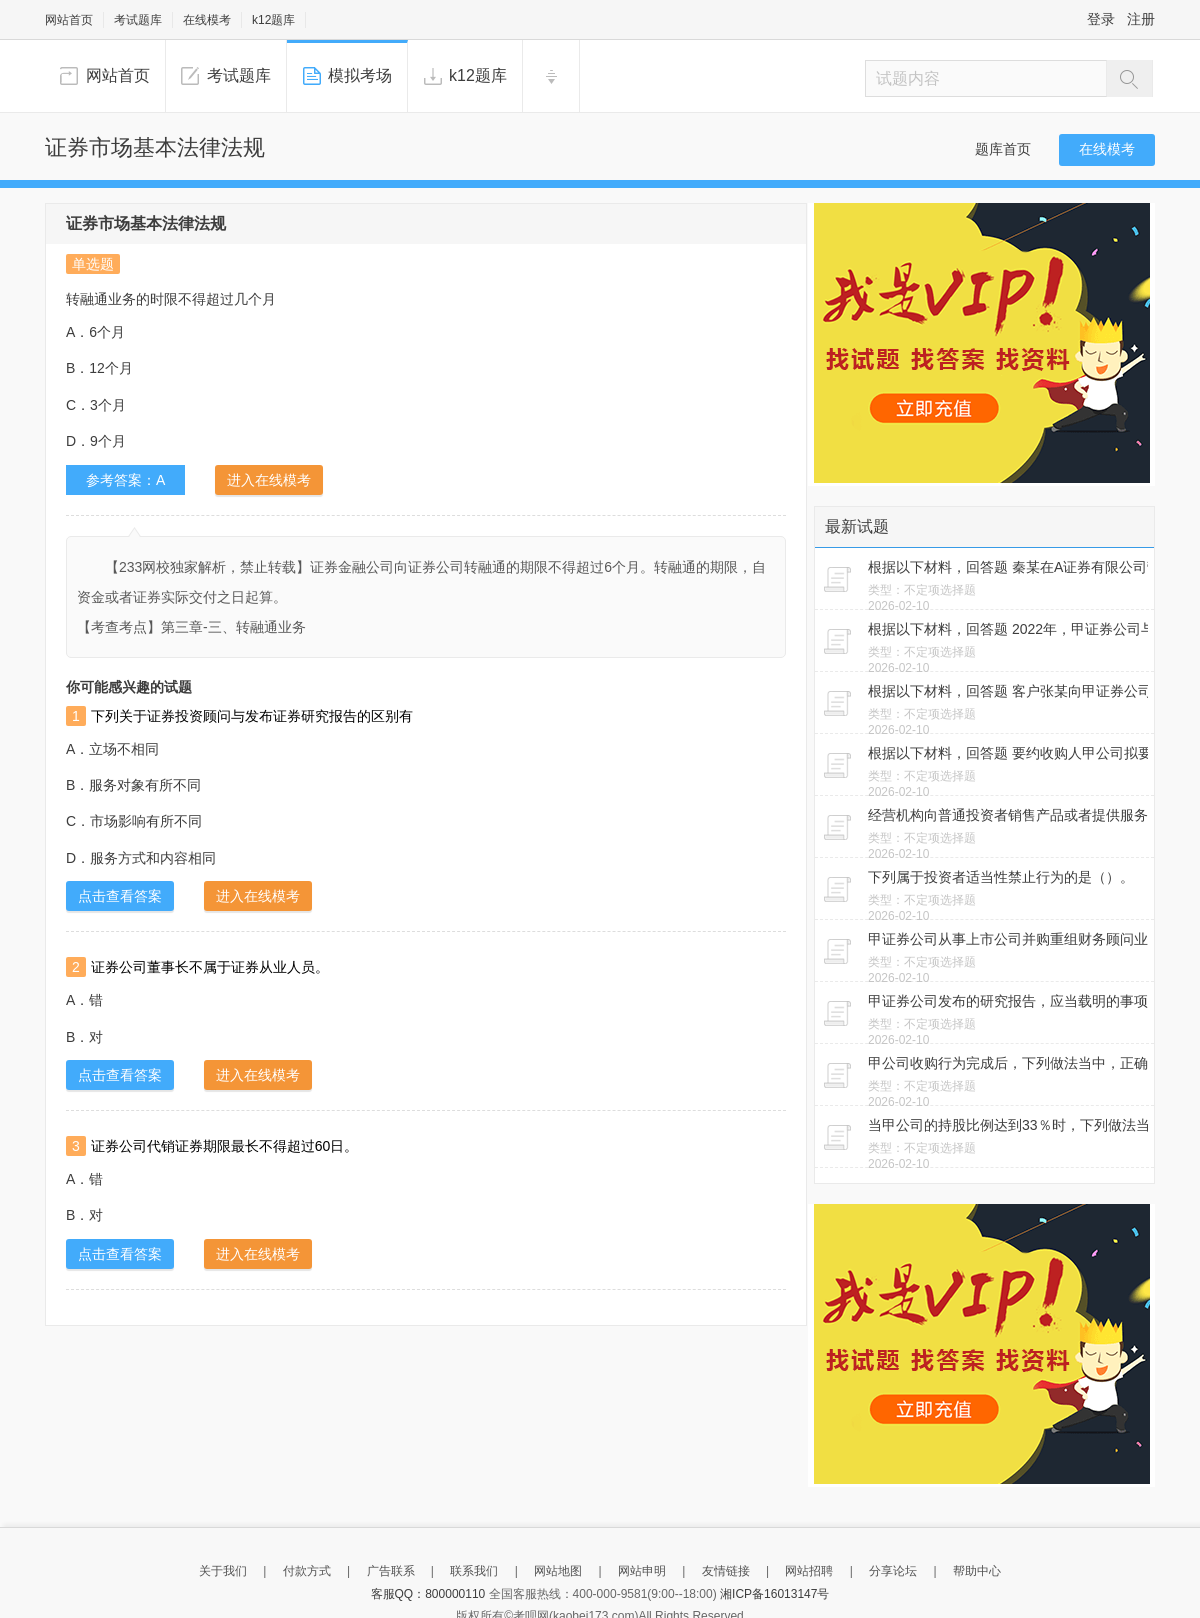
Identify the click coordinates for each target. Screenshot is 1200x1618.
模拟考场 (360, 75)
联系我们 (474, 1571)
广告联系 (391, 1571)
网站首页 (69, 20)
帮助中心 (977, 1571)
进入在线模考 (269, 480)
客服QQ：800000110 (428, 1594)
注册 (1141, 19)
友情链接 (726, 1571)
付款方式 (307, 1571)
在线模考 (207, 20)
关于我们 (223, 1571)
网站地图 (558, 1571)
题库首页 (1003, 149)
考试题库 (138, 20)
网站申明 (642, 1571)
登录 (1101, 19)
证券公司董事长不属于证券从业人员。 (210, 967)
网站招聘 (809, 1571)
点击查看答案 (120, 896)
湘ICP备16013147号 (774, 1594)
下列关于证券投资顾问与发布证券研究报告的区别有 (252, 716)
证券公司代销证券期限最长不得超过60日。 (225, 1146)
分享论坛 (893, 1571)
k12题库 (273, 20)
